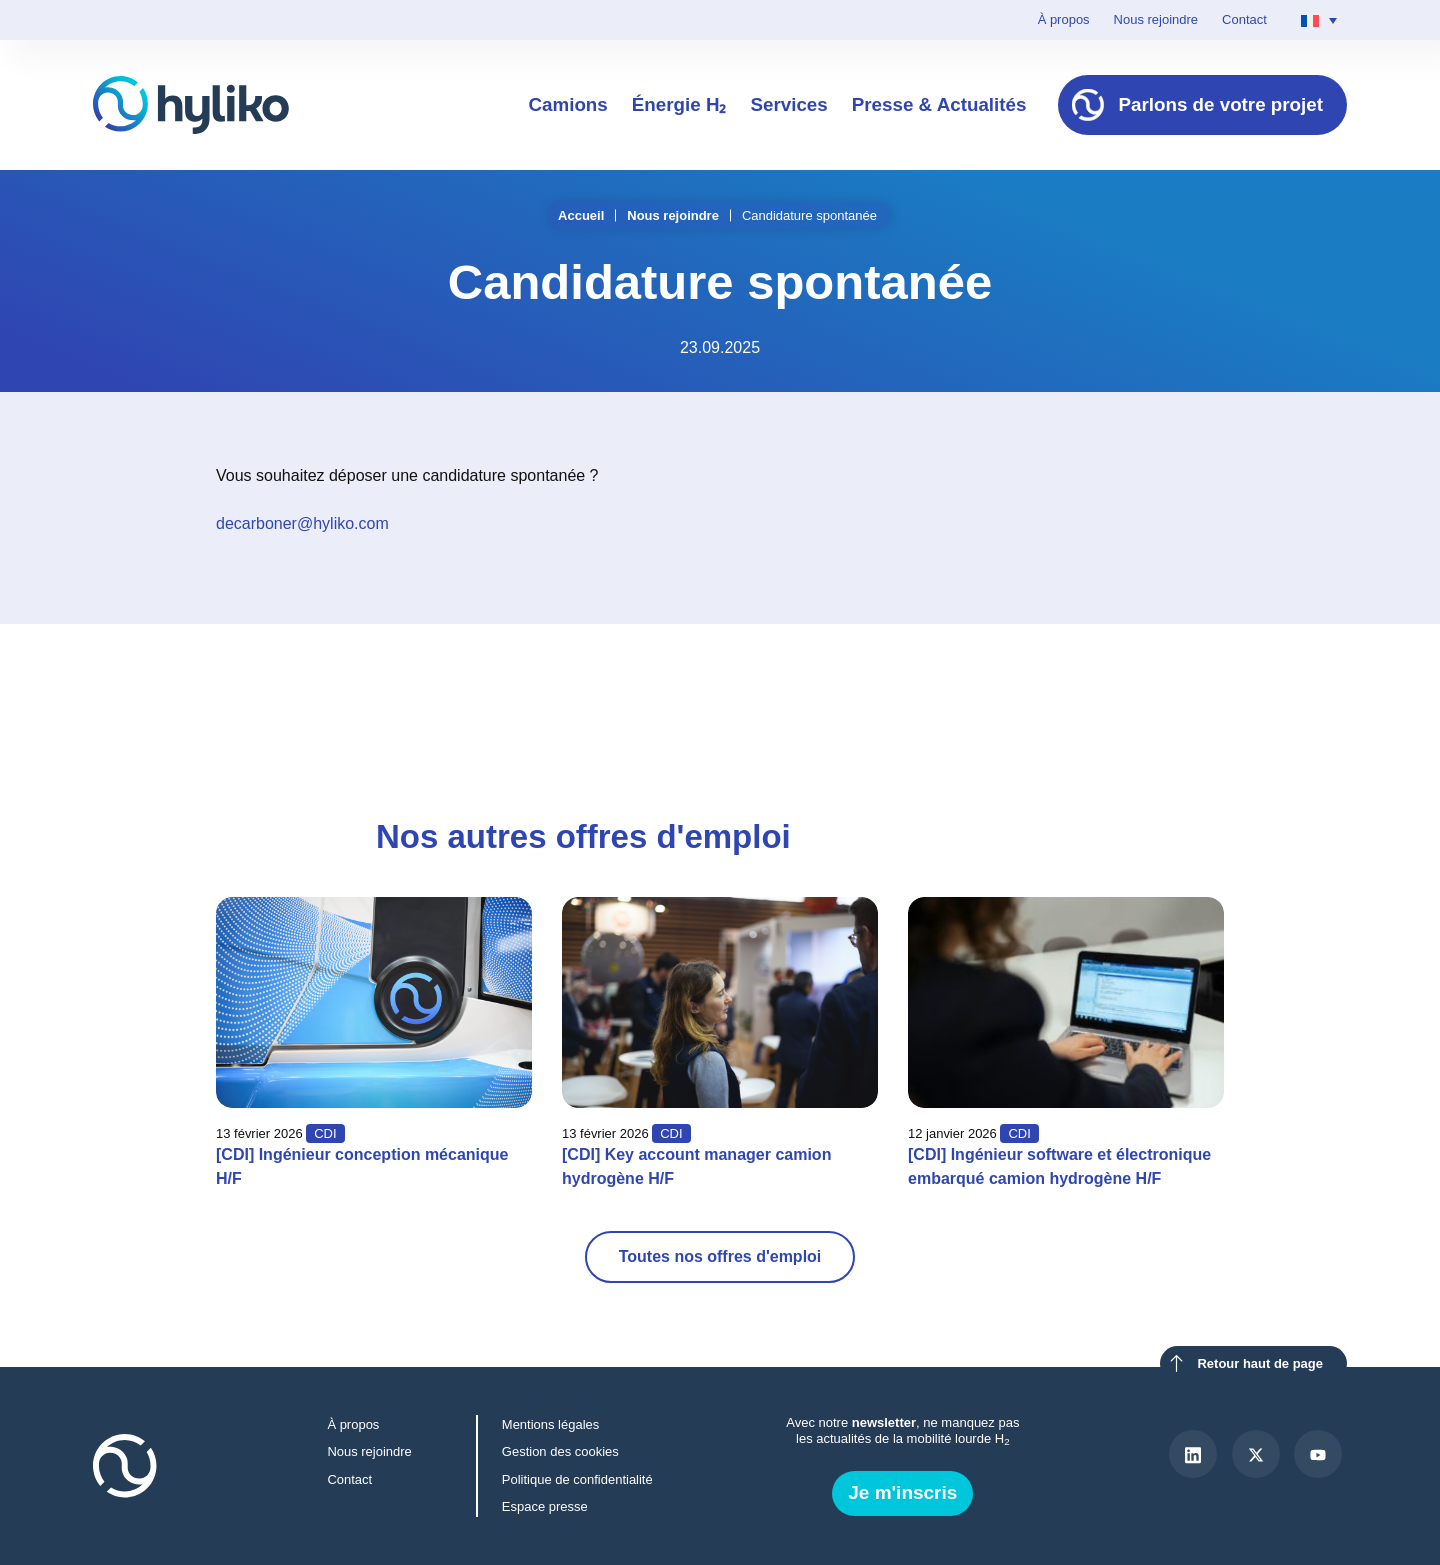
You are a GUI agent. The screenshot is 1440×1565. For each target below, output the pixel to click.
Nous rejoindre (1156, 19)
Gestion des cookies (560, 1451)
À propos (1064, 19)
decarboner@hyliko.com (302, 523)
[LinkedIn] (1193, 1454)
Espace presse (545, 1506)
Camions (567, 104)
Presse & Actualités (939, 104)
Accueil (581, 215)
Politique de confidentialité (577, 1479)
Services (788, 104)
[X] (1256, 1454)
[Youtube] (1318, 1454)
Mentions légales (550, 1424)
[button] (1069, 678)
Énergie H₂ (679, 104)
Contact (1244, 19)
